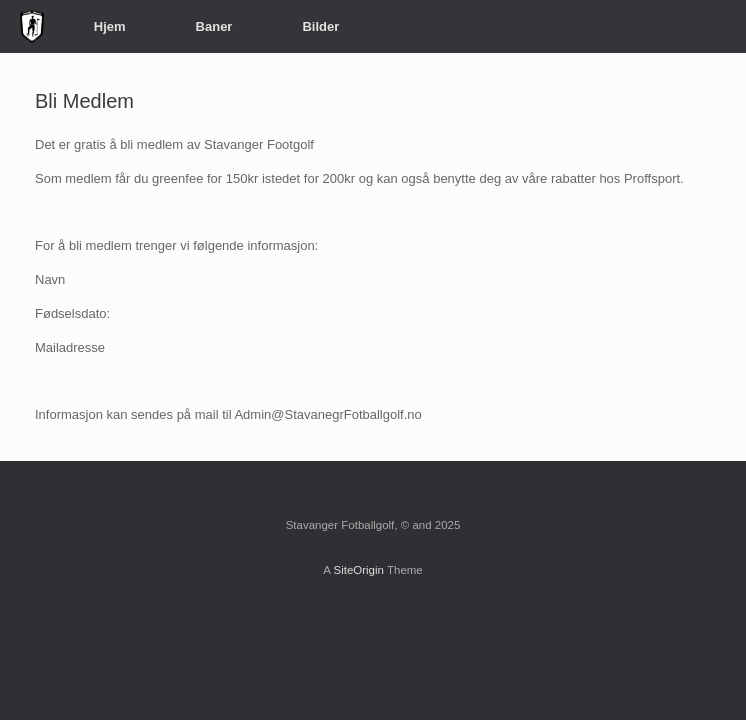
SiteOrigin (358, 570)
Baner (214, 26)
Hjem (110, 26)
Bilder (320, 26)
